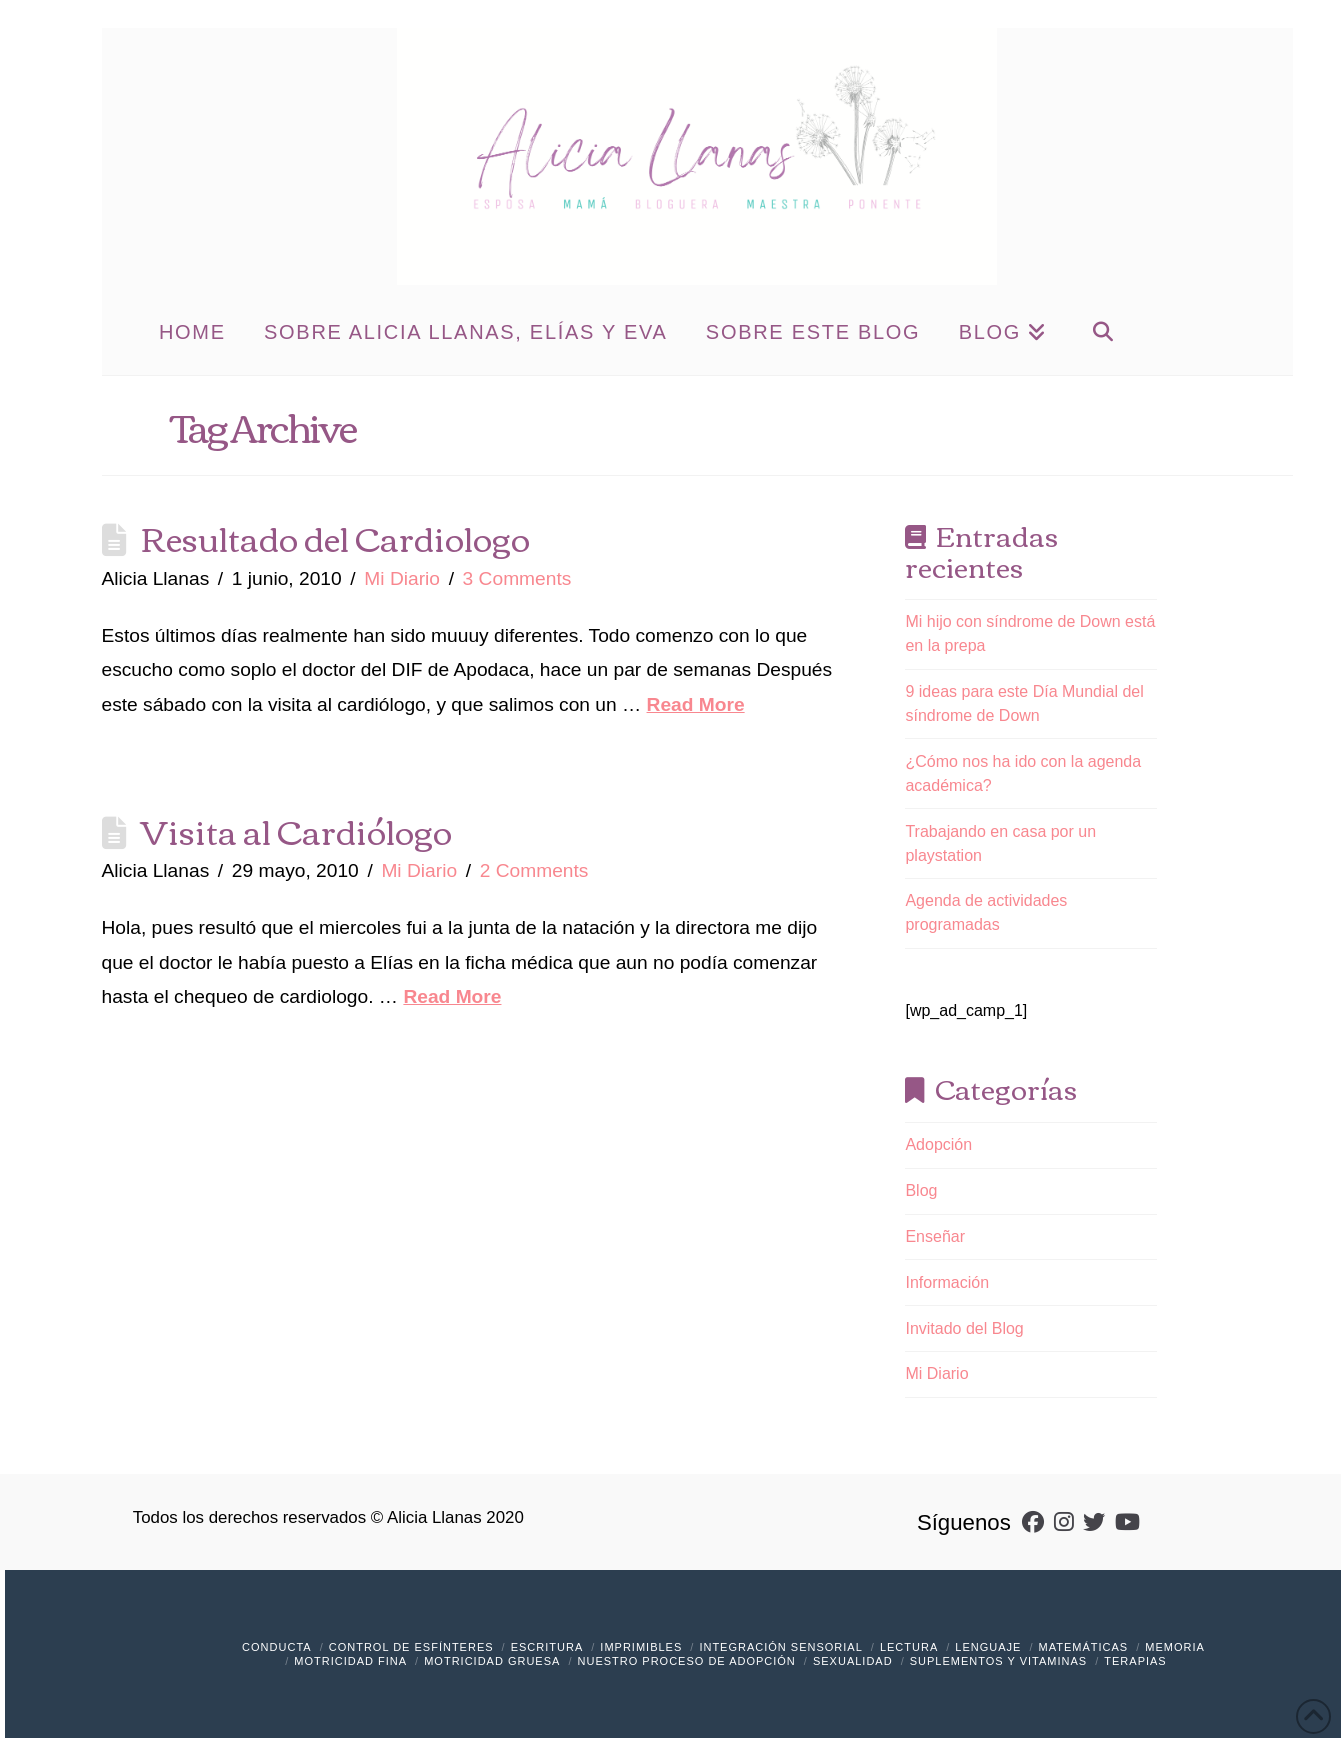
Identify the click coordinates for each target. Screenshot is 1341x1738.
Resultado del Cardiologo (335, 537)
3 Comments (517, 578)
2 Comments (534, 870)
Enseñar (935, 1236)
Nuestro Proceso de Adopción (687, 1661)
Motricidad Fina (350, 1661)
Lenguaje (988, 1647)
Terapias (1135, 1661)
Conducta (277, 1647)
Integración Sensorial (780, 1647)
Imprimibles (641, 1647)
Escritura (547, 1647)
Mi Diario (402, 578)
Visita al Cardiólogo (296, 830)
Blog (921, 1190)
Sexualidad (853, 1661)
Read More (696, 704)
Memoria (1175, 1647)
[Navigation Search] (1102, 330)
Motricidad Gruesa (492, 1661)
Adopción (938, 1144)
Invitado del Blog (964, 1328)
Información (947, 1282)
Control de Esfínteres (411, 1647)
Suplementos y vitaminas (998, 1661)
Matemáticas (1084, 1647)
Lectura (909, 1647)
